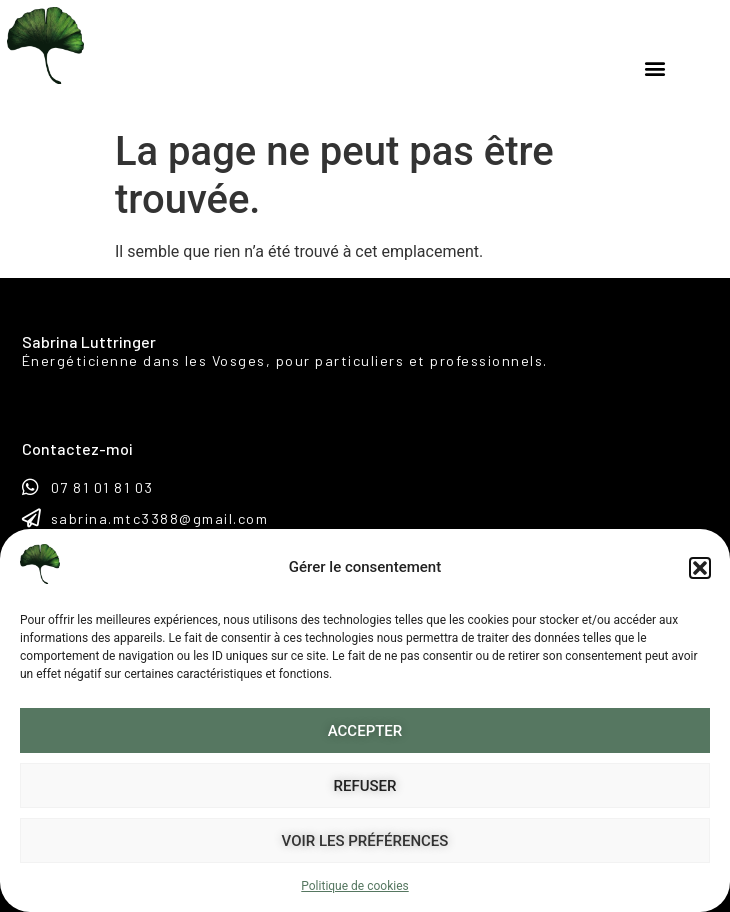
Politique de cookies (354, 886)
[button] (700, 568)
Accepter (365, 731)
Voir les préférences (365, 841)
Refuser (365, 786)
